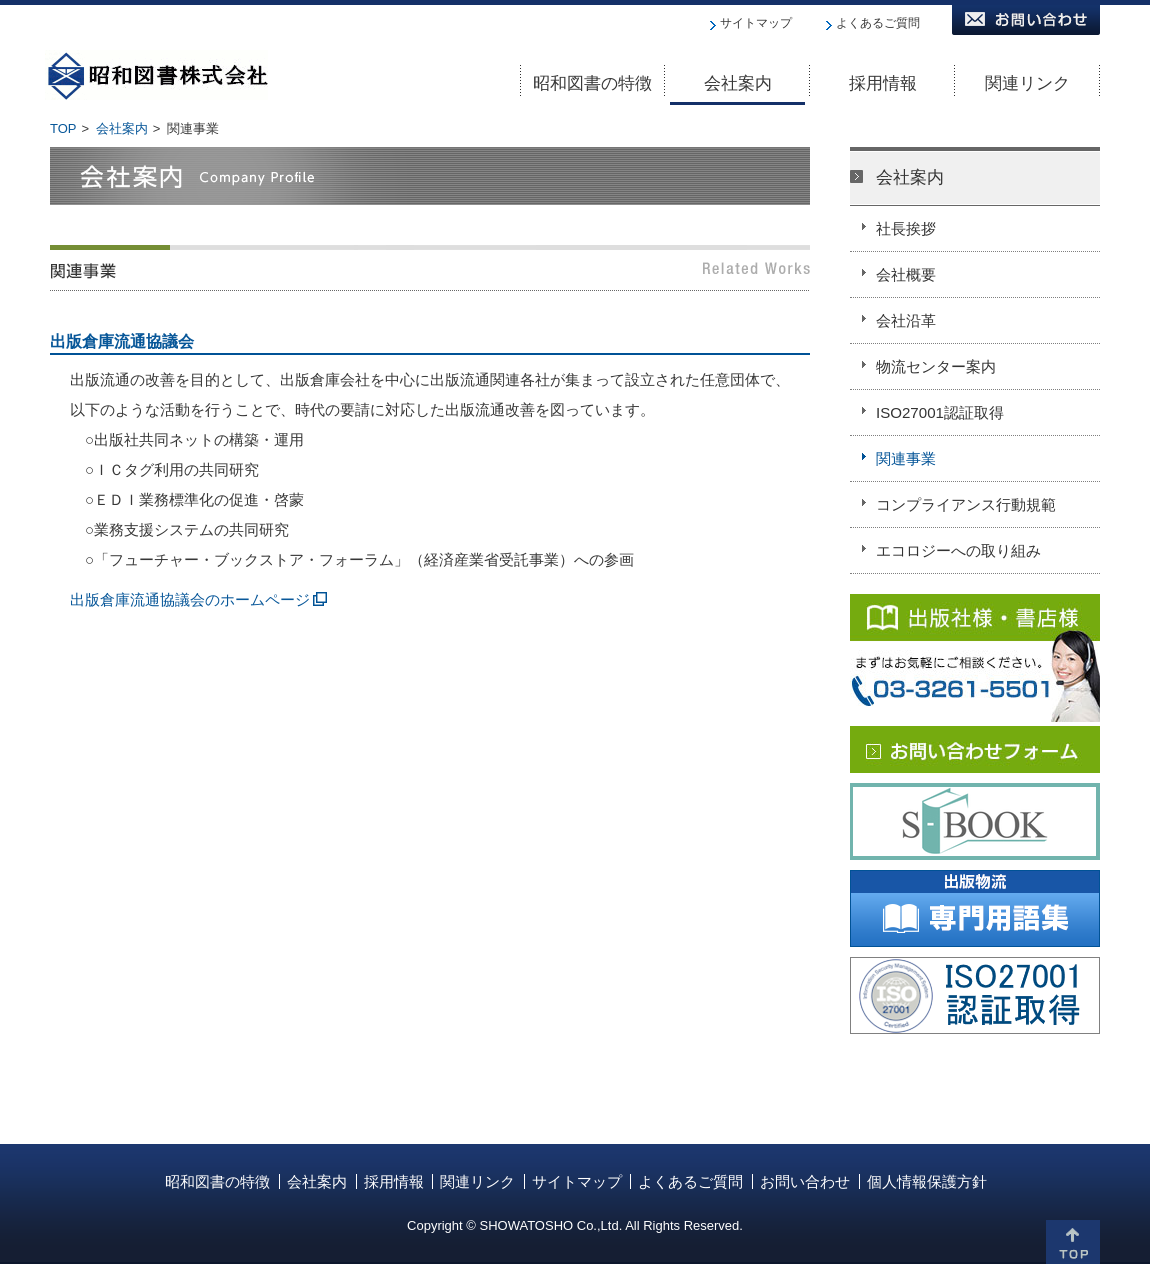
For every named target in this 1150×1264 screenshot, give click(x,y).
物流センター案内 (936, 366)
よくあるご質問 (878, 23)
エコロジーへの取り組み (958, 550)
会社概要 (906, 274)
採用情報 (394, 1181)
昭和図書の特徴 (217, 1181)
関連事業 (906, 458)
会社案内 (122, 128)
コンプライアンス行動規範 (966, 504)
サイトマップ (756, 23)
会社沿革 (906, 320)
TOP (63, 128)
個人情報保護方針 (927, 1181)
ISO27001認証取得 (940, 412)
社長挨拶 (906, 228)
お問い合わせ (805, 1181)
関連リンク (477, 1181)
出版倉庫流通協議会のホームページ (190, 599)
